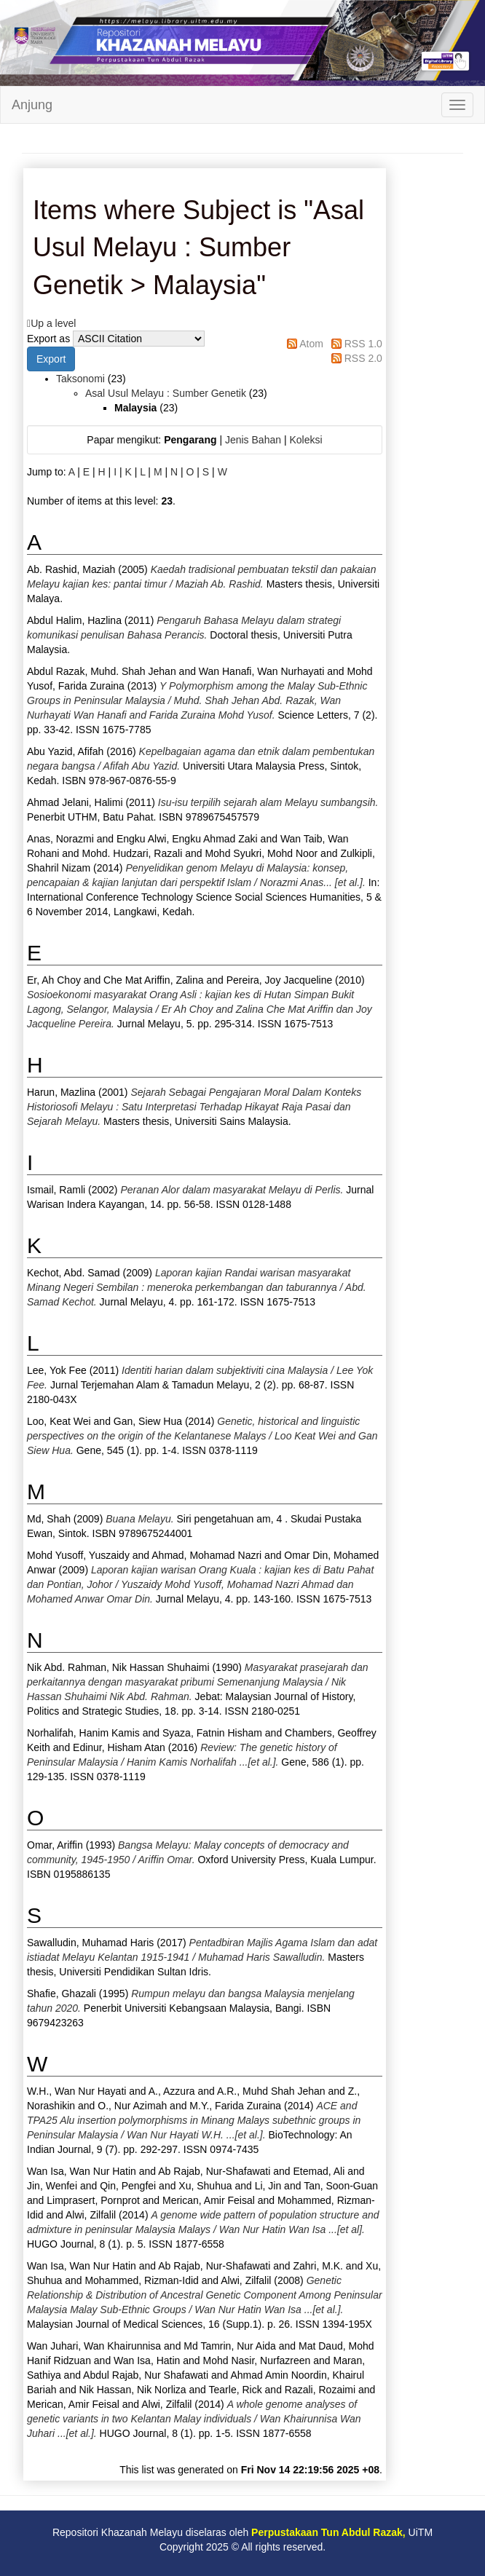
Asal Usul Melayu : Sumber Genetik (165, 393)
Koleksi (305, 440)
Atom (311, 343)
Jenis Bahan (253, 440)
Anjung (32, 105)
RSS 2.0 (363, 358)
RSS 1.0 (363, 343)
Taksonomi (80, 378)
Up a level (53, 323)
